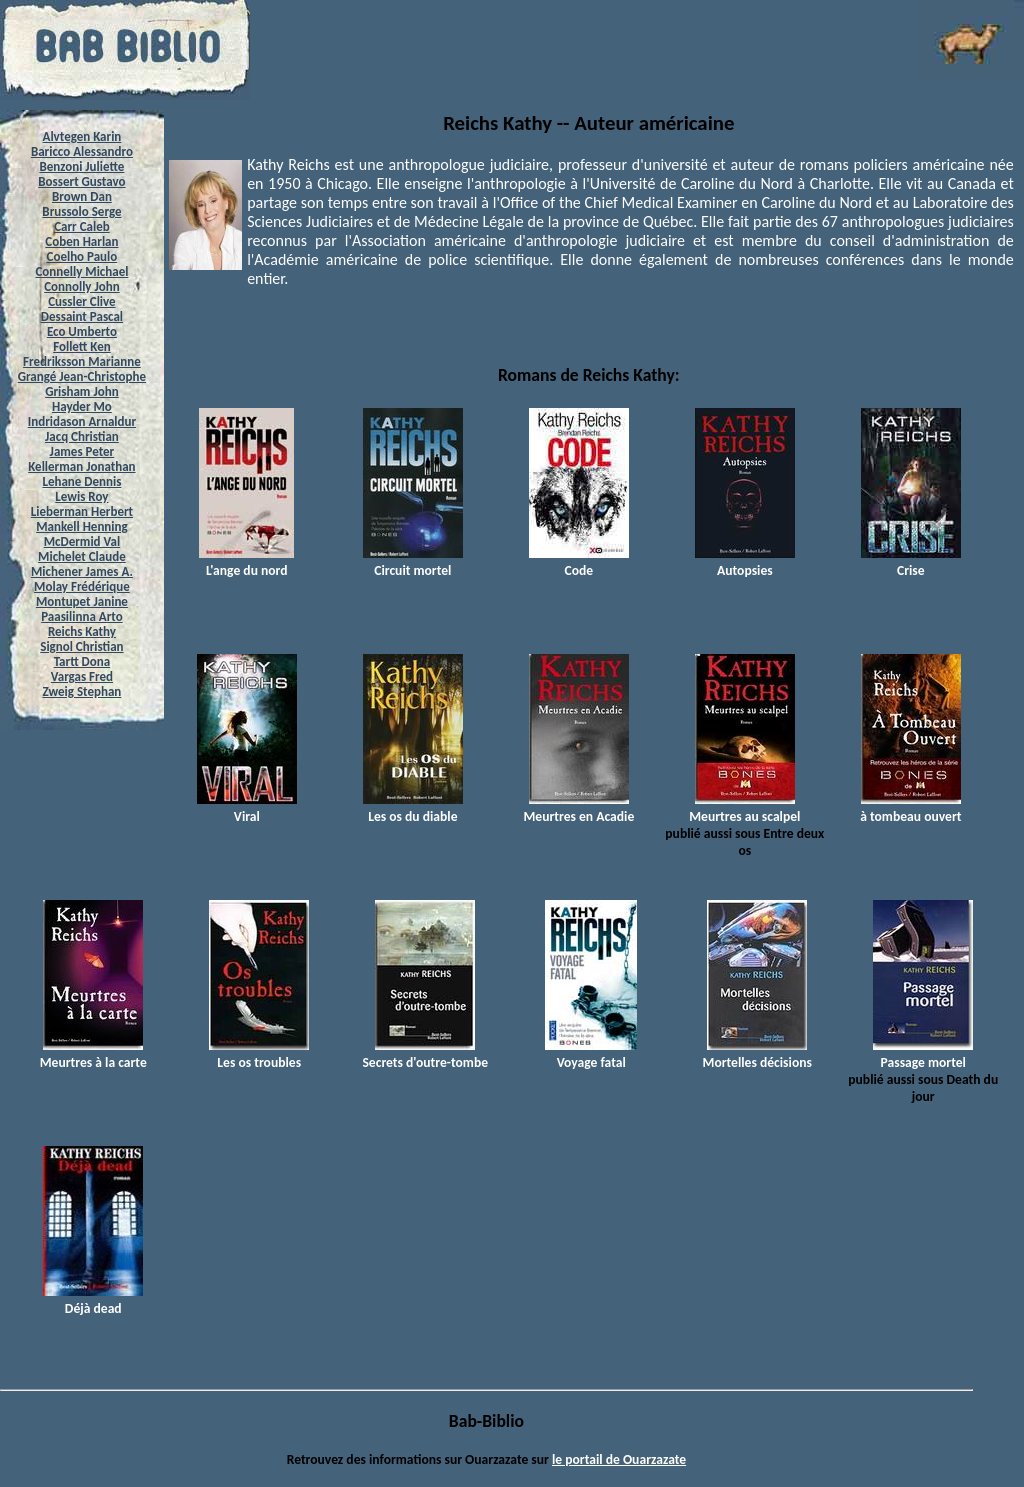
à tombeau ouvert (910, 808)
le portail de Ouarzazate (619, 1459)
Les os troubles (259, 1054)
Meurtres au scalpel (744, 808)
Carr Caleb (82, 226)
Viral (247, 808)
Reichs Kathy (82, 631)
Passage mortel (923, 1054)
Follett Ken (82, 346)
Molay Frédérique (82, 586)
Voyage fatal (591, 1054)
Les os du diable (413, 808)
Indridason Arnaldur (82, 421)
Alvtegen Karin (82, 136)
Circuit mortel (413, 562)
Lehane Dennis (81, 481)
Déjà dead (93, 1300)
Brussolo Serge (81, 211)
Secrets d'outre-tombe (425, 1054)
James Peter (82, 451)
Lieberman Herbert (82, 511)
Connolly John (82, 286)
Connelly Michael (81, 271)
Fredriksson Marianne (82, 361)
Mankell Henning (82, 526)
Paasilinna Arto (81, 616)
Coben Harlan (81, 241)
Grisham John (81, 391)
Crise (911, 562)
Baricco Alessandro (82, 151)
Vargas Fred (82, 676)
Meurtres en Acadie (578, 808)
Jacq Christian (82, 436)
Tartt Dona (82, 661)
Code (579, 562)
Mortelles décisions (757, 1054)
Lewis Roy (81, 496)
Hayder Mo (82, 406)
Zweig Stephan (82, 691)
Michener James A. (82, 571)
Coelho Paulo (82, 256)
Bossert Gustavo (81, 181)
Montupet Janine (82, 601)
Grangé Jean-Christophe (82, 376)
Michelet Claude (82, 556)
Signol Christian (81, 646)
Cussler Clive (81, 301)
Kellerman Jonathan (81, 466)
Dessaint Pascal (82, 316)
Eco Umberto (82, 331)
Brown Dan (82, 196)
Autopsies (745, 562)
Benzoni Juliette (81, 166)
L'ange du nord (246, 562)
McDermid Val (82, 541)
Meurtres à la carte (93, 1054)
